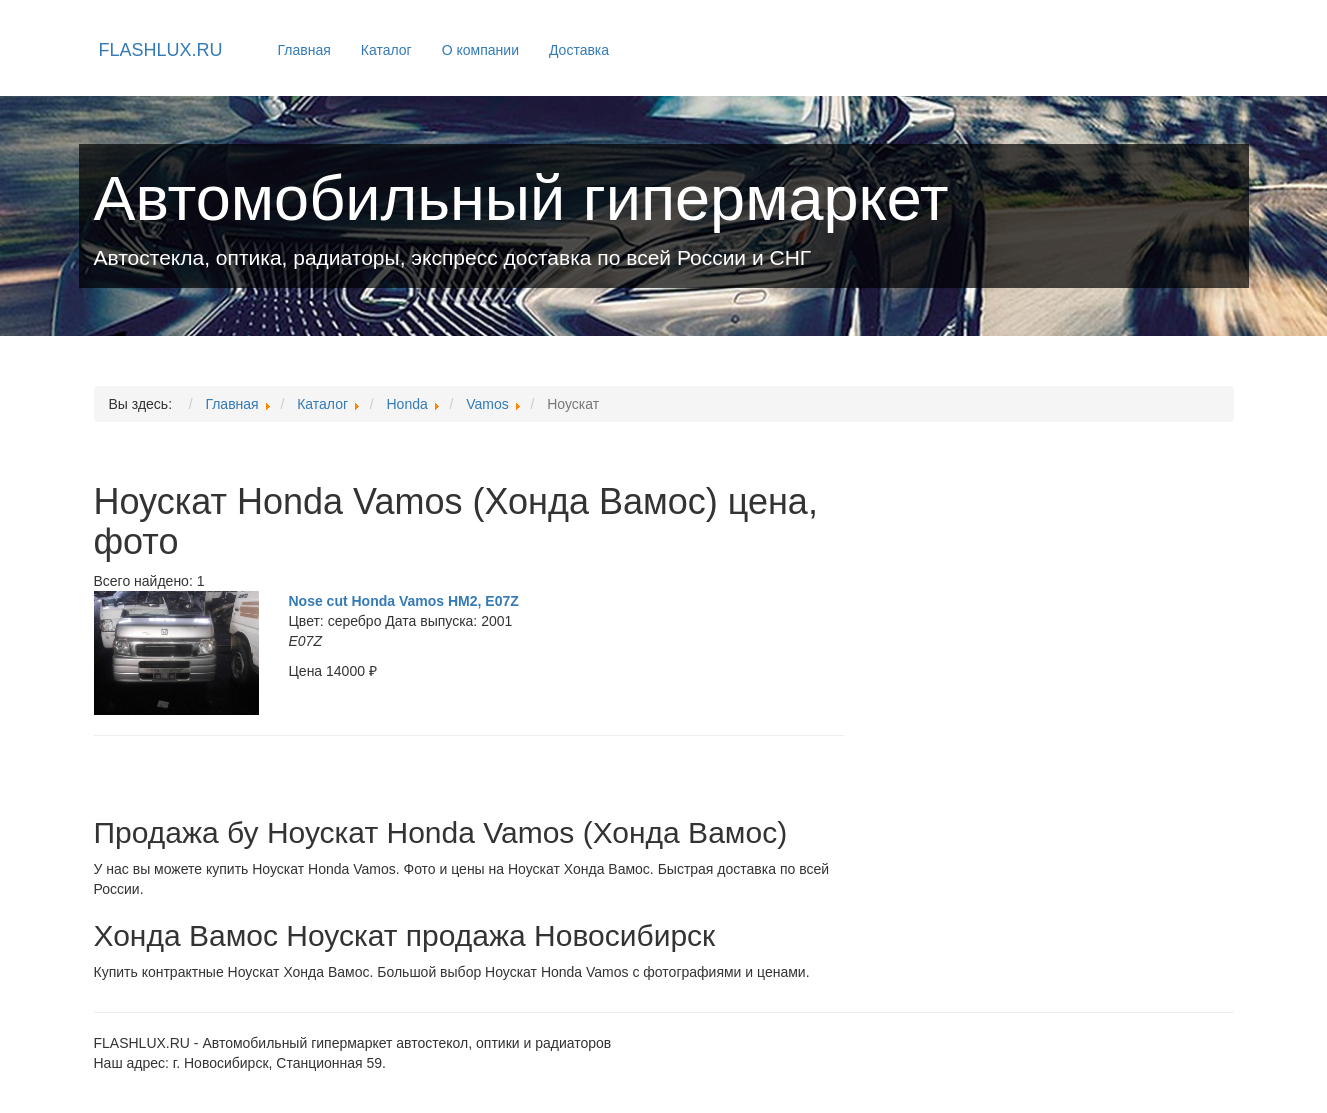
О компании (480, 50)
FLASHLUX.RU (161, 50)
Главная (304, 50)
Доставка (579, 50)
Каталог (386, 50)
